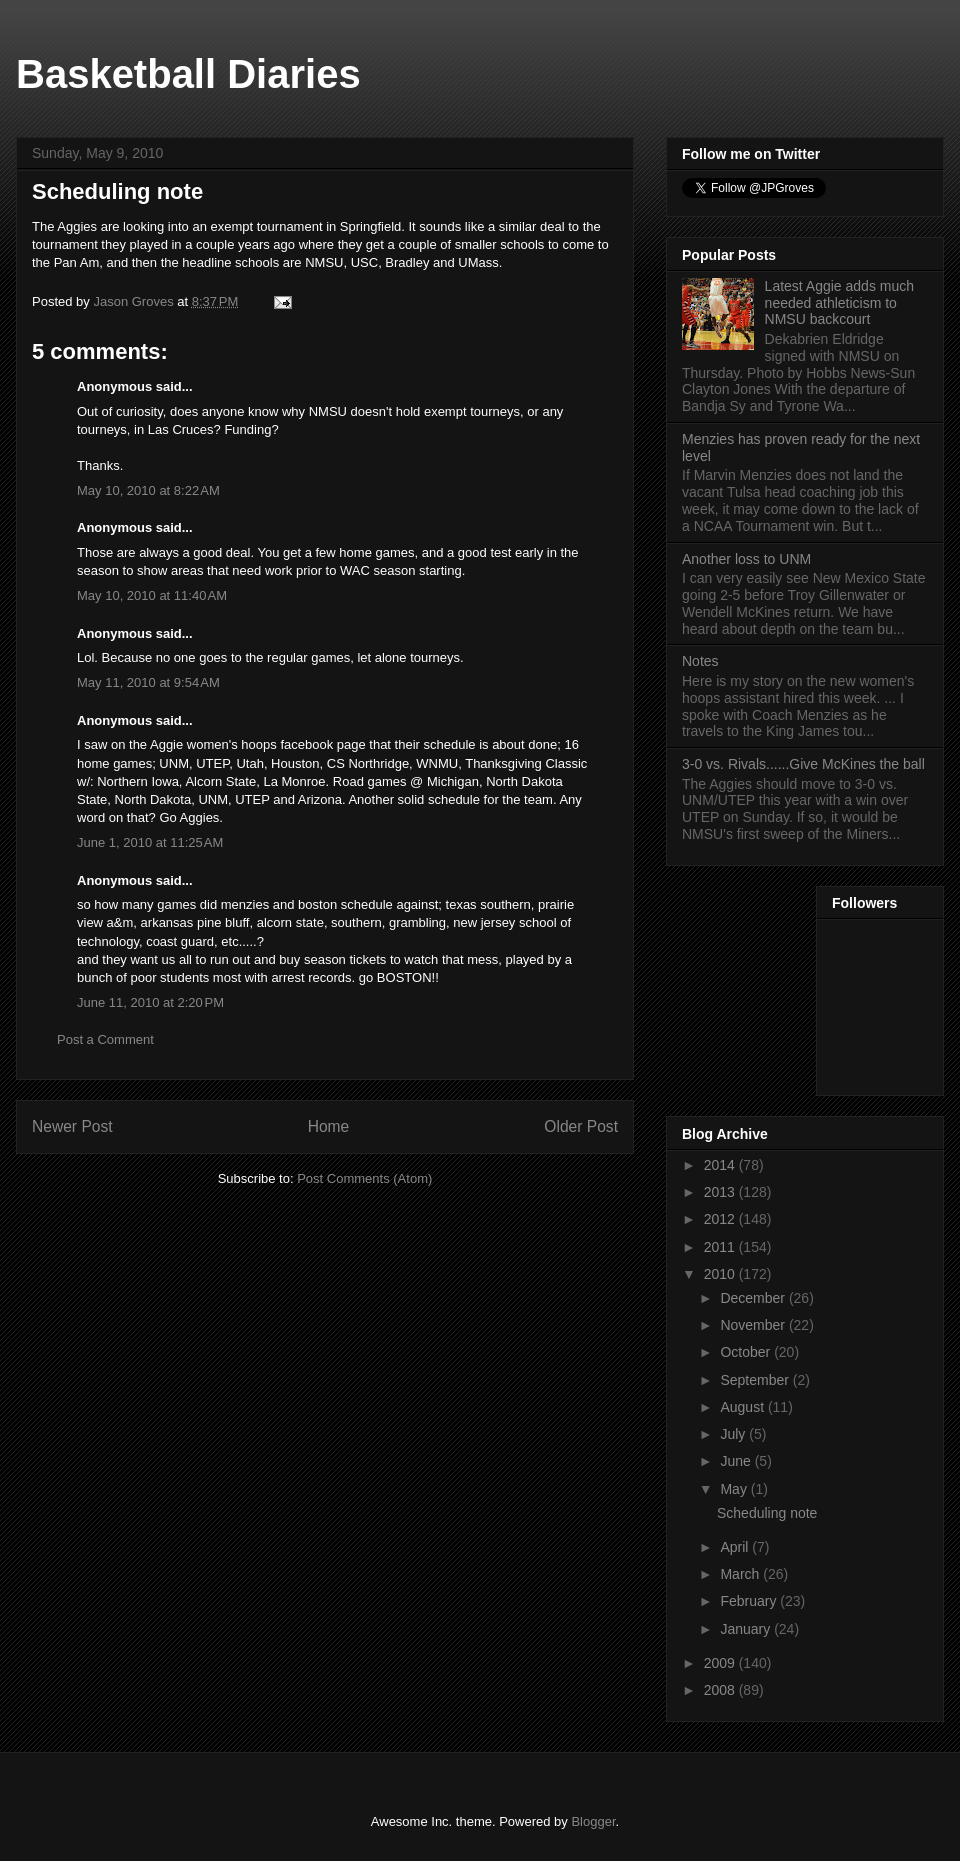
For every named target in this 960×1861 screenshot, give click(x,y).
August (743, 1407)
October (747, 1352)
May (735, 1489)
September (756, 1380)
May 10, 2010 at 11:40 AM (152, 595)
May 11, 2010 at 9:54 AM (148, 682)
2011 (721, 1247)
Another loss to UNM (746, 559)
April (736, 1547)
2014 (721, 1165)
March (741, 1574)
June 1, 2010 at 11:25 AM (150, 842)
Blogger (593, 1821)
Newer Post (72, 1126)
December (754, 1298)
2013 (721, 1192)
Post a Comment (105, 1039)
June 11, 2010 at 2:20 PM (150, 1002)
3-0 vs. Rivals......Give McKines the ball (803, 764)
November (754, 1325)
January (747, 1629)
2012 (721, 1219)
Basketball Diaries (188, 74)
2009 (721, 1663)
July (734, 1434)
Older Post (581, 1126)
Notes (700, 661)
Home (329, 1126)
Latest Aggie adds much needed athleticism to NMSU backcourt (839, 303)
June (737, 1461)
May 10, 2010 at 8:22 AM (148, 490)
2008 (721, 1690)
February (750, 1601)
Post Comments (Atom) (364, 1178)
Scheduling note (767, 1513)
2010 (721, 1274)
